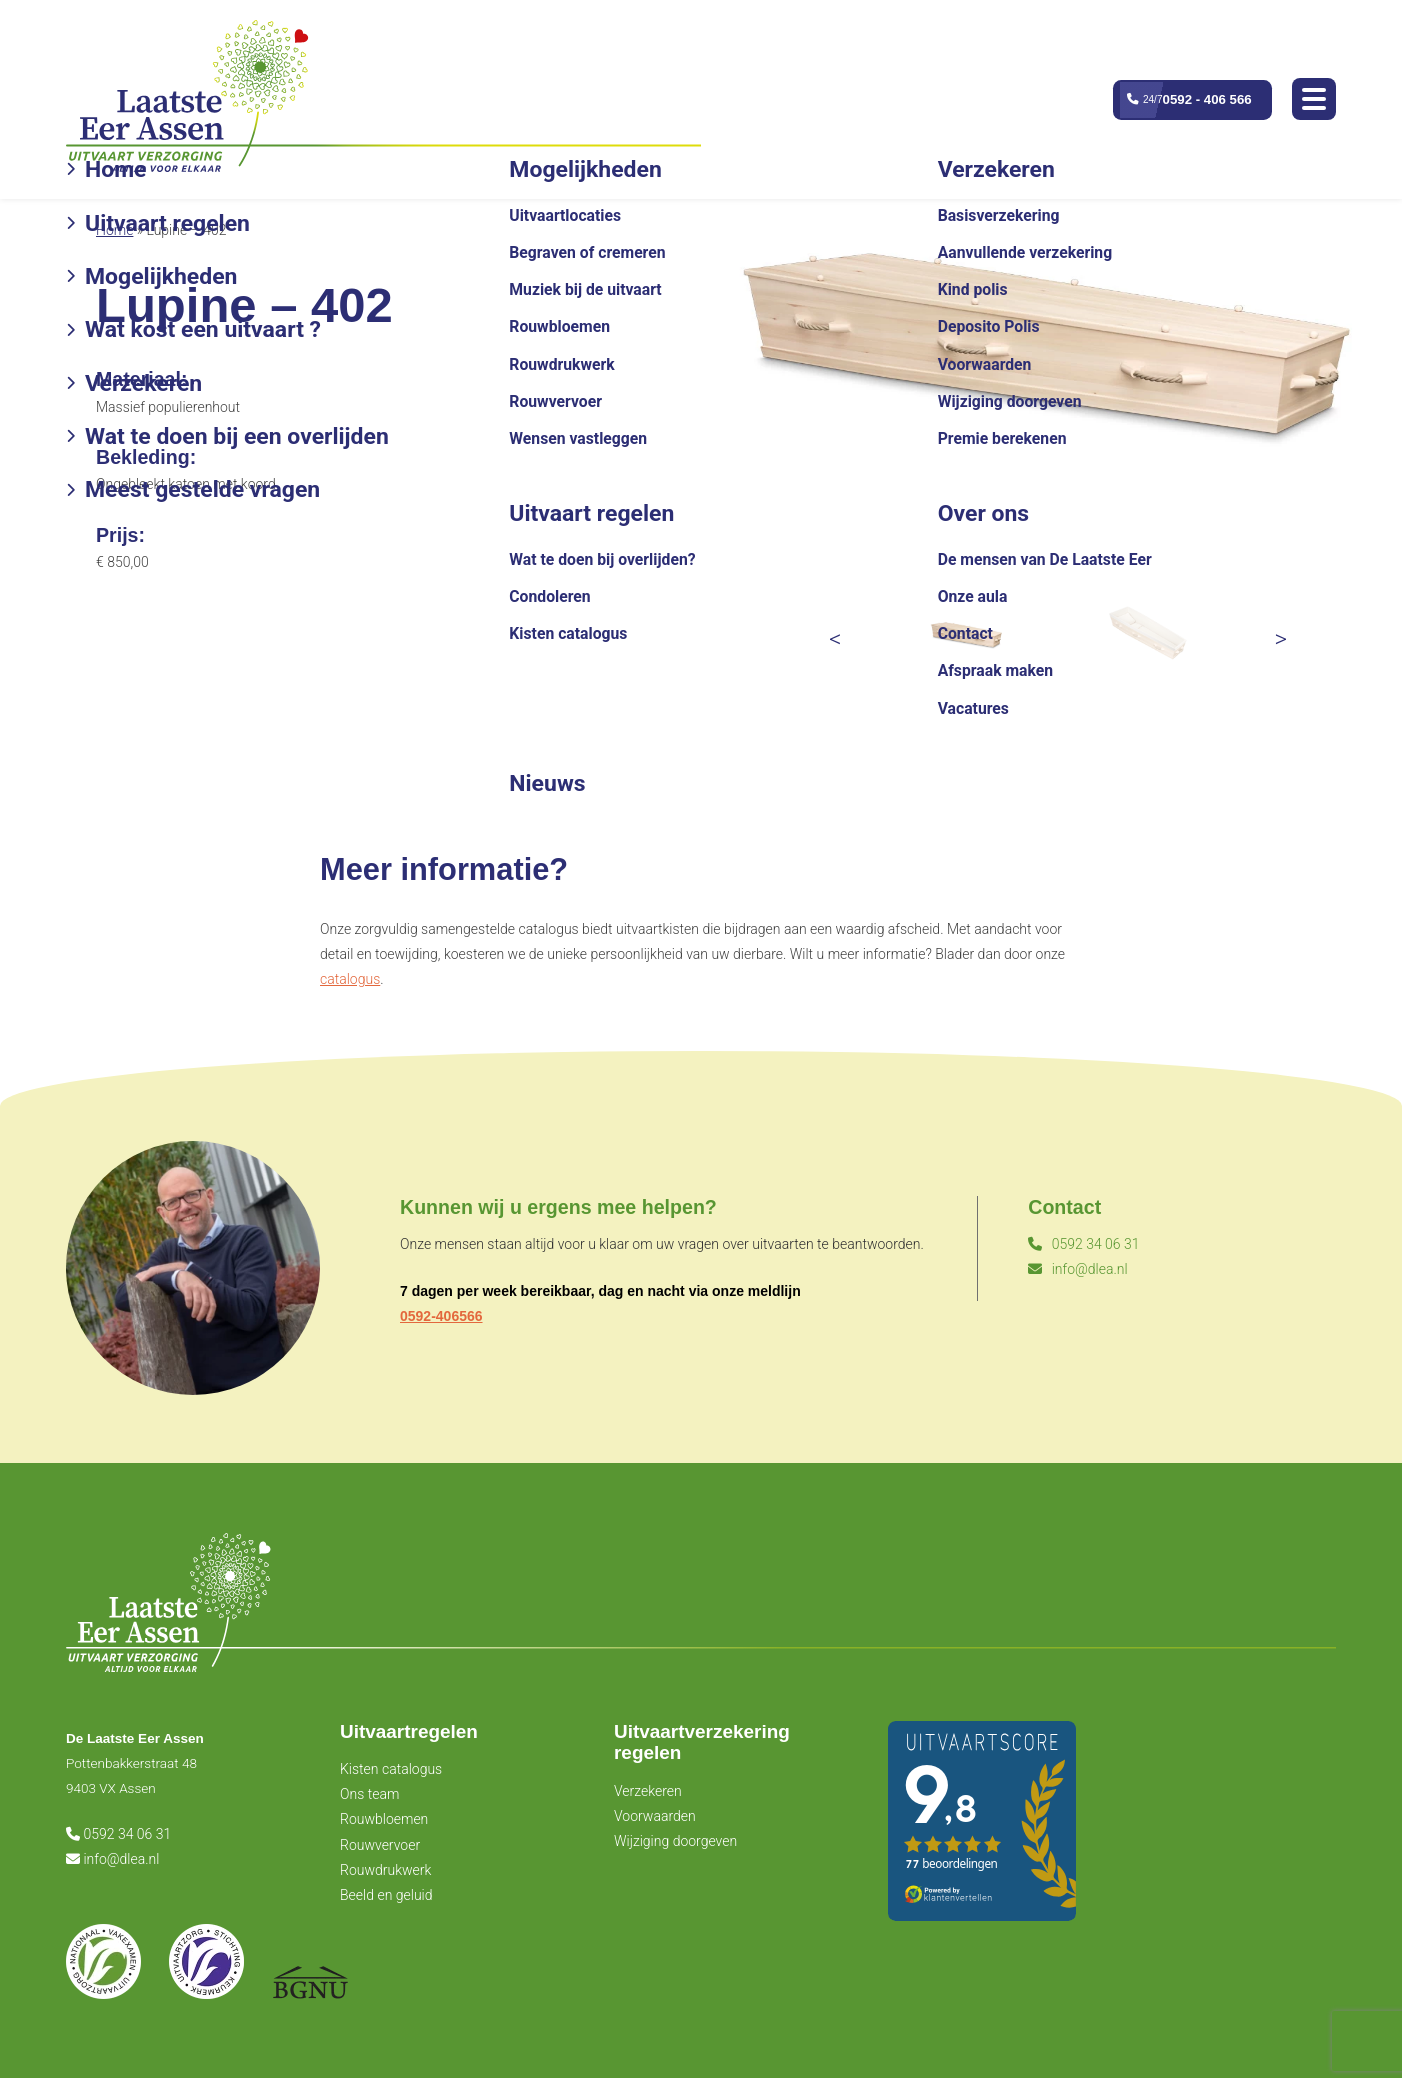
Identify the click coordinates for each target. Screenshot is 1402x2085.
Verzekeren (648, 1798)
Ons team (369, 1800)
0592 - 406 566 (1204, 100)
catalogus (350, 979)
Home (114, 230)
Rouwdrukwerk (385, 1876)
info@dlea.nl (1077, 1269)
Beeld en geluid (386, 1901)
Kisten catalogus (391, 1775)
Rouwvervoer (380, 1850)
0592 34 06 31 (1083, 1244)
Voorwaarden (655, 1823)
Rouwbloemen (384, 1825)
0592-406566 (441, 1316)
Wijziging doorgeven (675, 1849)
